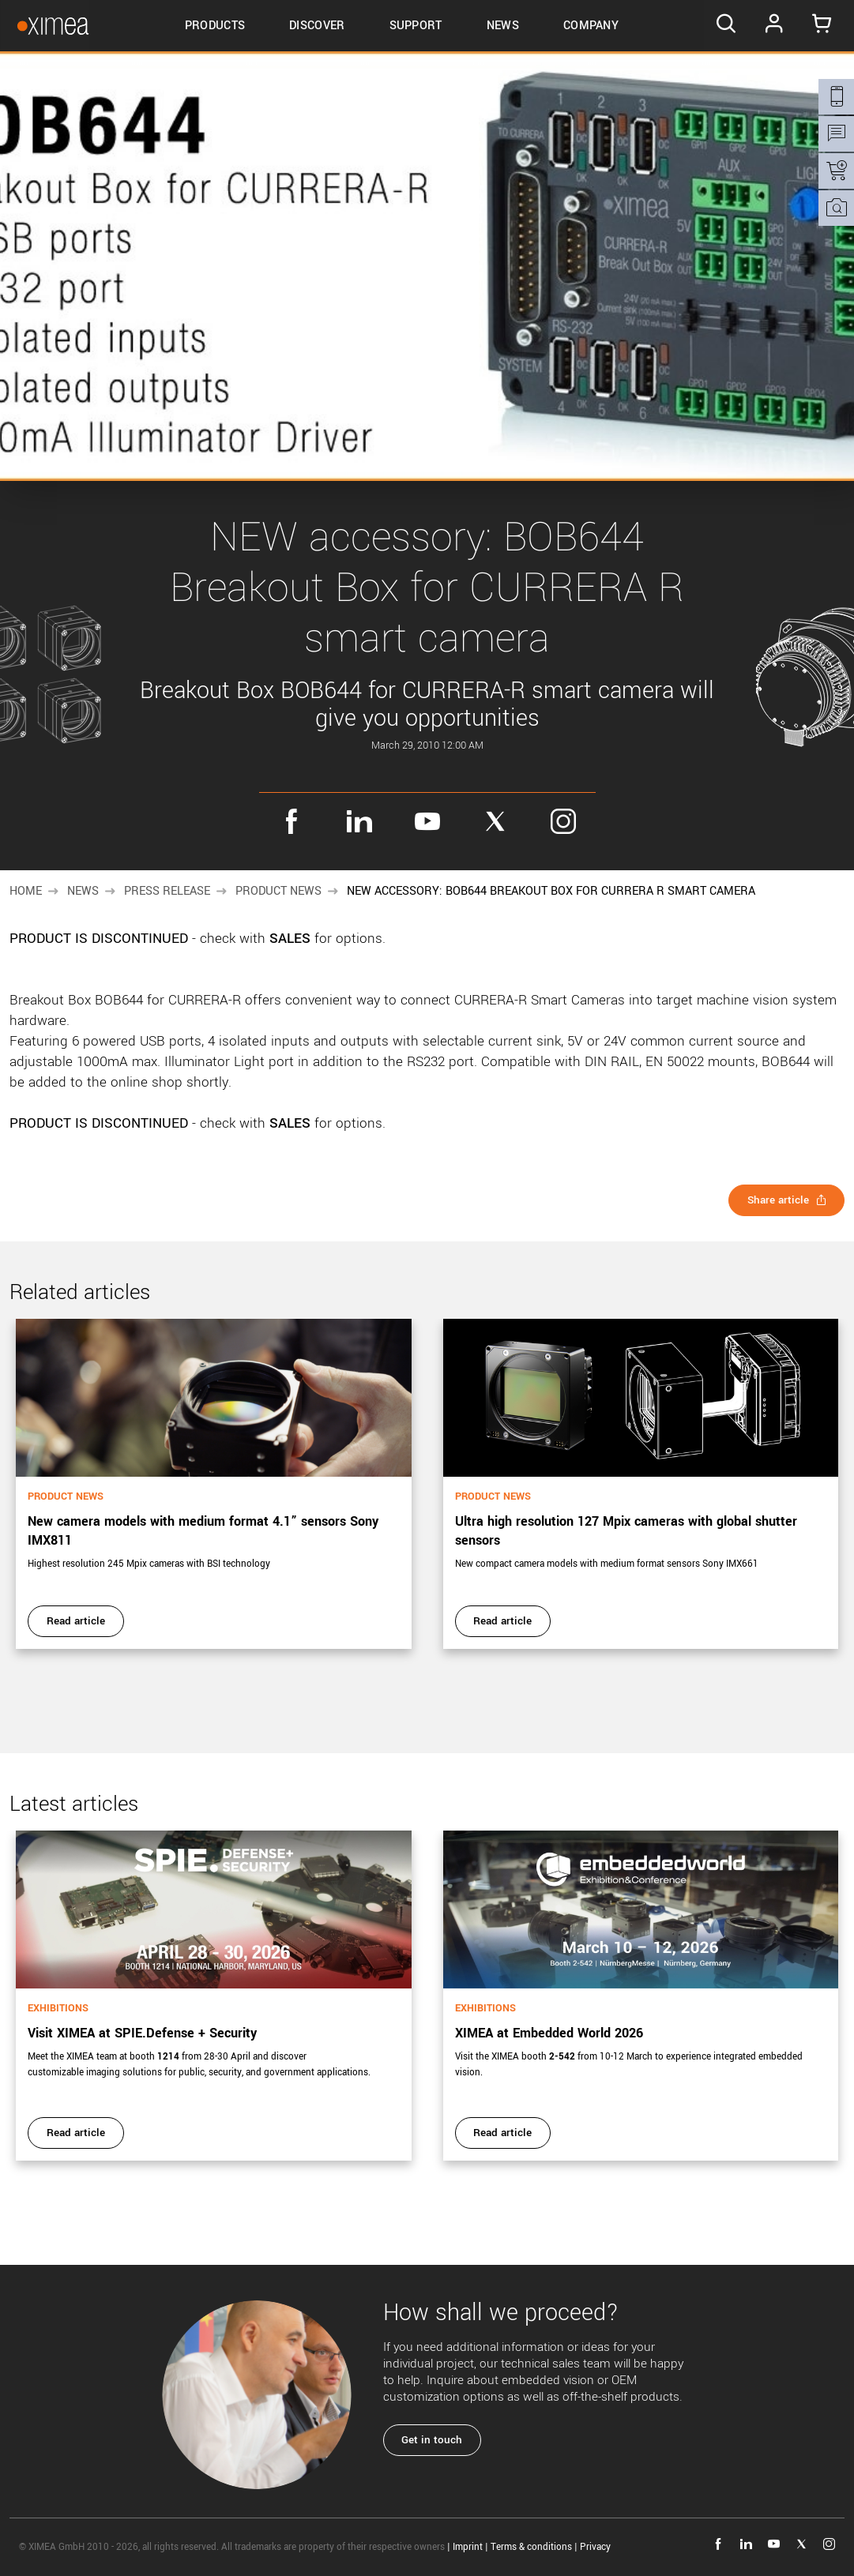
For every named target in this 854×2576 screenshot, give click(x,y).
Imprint (468, 2547)
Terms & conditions (531, 2547)
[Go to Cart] (820, 25)
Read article (77, 1620)
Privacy (595, 2547)
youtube (427, 821)
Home (25, 891)
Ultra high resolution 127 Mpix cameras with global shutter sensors (626, 1530)
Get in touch (434, 2439)
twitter (495, 821)
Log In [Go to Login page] (770, 25)
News (83, 891)
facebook (291, 821)
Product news (278, 891)
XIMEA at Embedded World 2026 (549, 2033)
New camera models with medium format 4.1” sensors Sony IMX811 (203, 1530)
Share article (785, 1199)
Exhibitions (58, 2008)
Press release (167, 891)
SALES (289, 938)
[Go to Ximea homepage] (45, 26)
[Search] (721, 25)
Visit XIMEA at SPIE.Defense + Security (142, 2033)
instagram (563, 821)
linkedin (359, 821)
